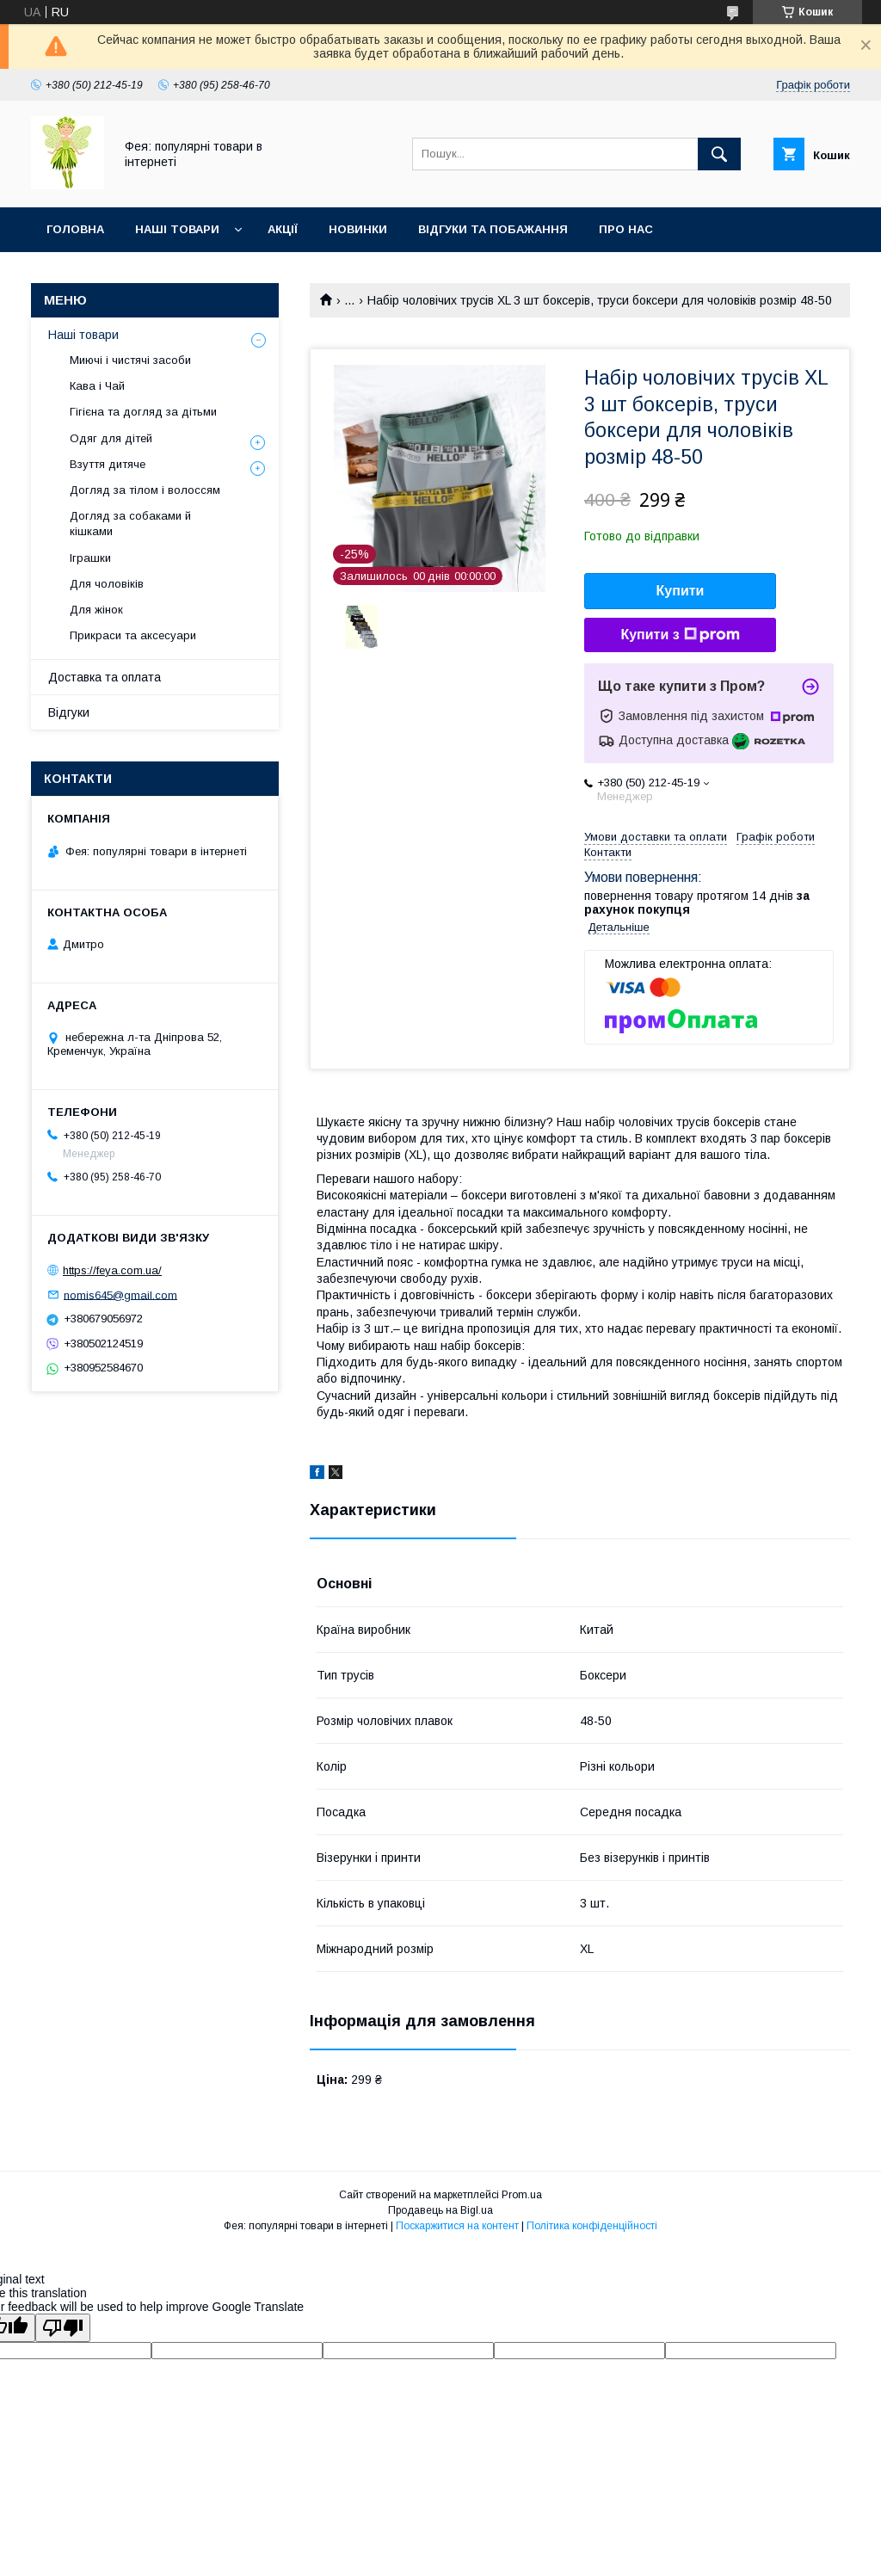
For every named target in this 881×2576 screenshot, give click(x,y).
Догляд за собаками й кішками (130, 523)
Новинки (358, 229)
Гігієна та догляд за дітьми (143, 411)
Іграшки (90, 558)
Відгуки (68, 712)
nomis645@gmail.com (120, 1294)
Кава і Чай (97, 385)
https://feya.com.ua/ (112, 1270)
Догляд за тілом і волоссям (145, 490)
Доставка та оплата (104, 677)
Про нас (626, 229)
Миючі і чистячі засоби (130, 360)
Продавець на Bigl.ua (440, 2210)
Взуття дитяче (107, 464)
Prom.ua (522, 2195)
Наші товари (177, 229)
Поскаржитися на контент (457, 2226)
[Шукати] (719, 154)
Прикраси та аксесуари (133, 635)
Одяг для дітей (111, 438)
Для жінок (96, 609)
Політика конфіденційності (592, 2226)
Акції (283, 229)
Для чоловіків (107, 583)
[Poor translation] (62, 2328)
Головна (75, 229)
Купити (680, 590)
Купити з (679, 635)
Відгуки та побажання (493, 229)
